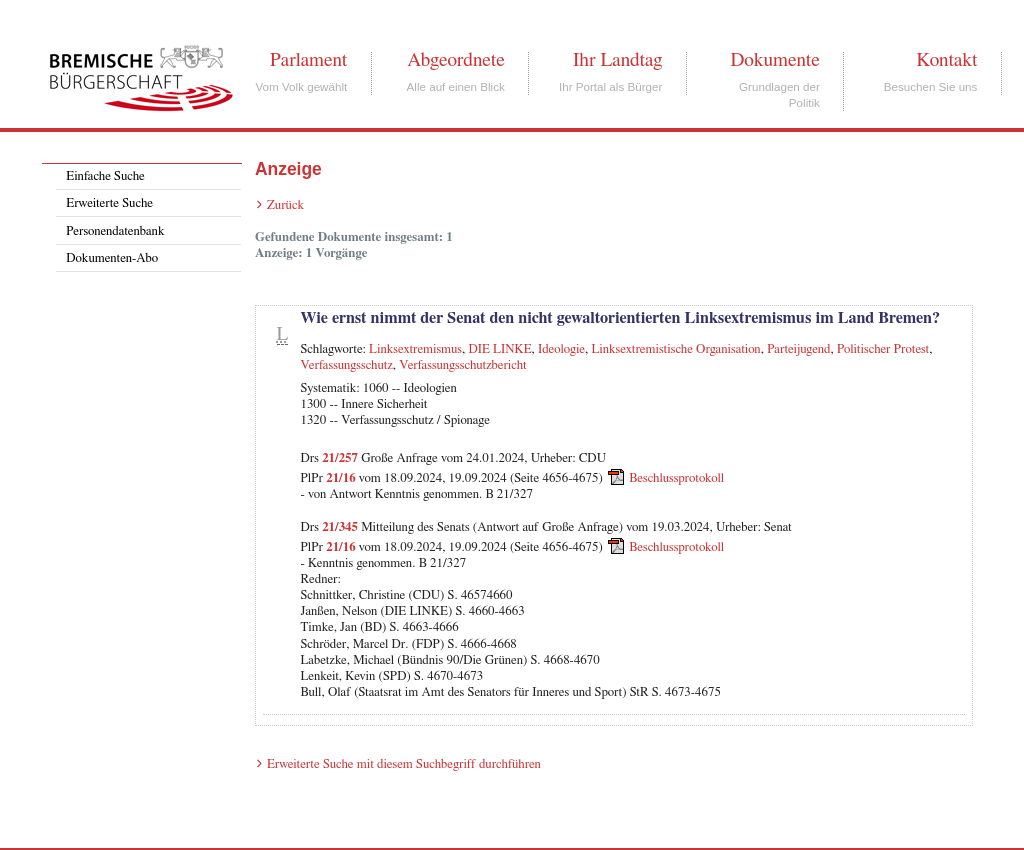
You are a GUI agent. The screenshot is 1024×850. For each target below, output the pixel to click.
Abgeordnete (456, 60)
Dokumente (774, 60)
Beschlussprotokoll (676, 478)
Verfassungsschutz (346, 365)
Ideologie (561, 349)
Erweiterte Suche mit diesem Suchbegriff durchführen (404, 764)
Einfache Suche (105, 176)
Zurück (285, 205)
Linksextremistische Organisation (675, 349)
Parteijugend (798, 349)
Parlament (308, 60)
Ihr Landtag (617, 60)
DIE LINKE (499, 349)
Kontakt (946, 60)
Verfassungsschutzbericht (462, 365)
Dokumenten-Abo (112, 258)
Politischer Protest (883, 349)
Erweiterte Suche (109, 203)
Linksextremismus (415, 349)
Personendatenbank (115, 231)
